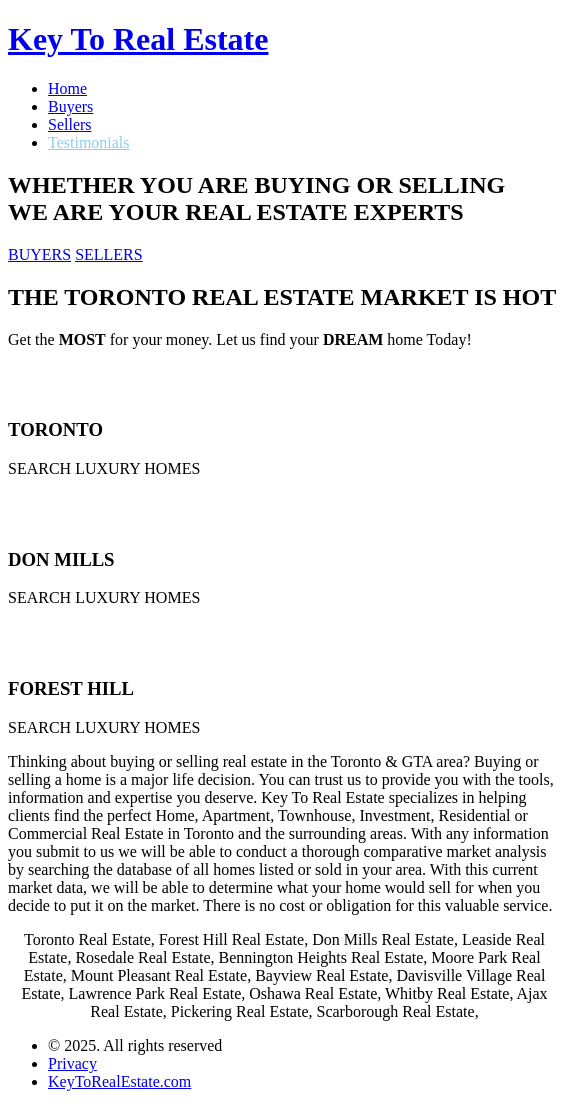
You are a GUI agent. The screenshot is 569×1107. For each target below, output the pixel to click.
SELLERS (109, 254)
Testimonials (89, 142)
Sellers (70, 124)
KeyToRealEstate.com (119, 1081)
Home (67, 88)
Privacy (72, 1063)
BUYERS (39, 254)
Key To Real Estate (138, 39)
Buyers (70, 106)
